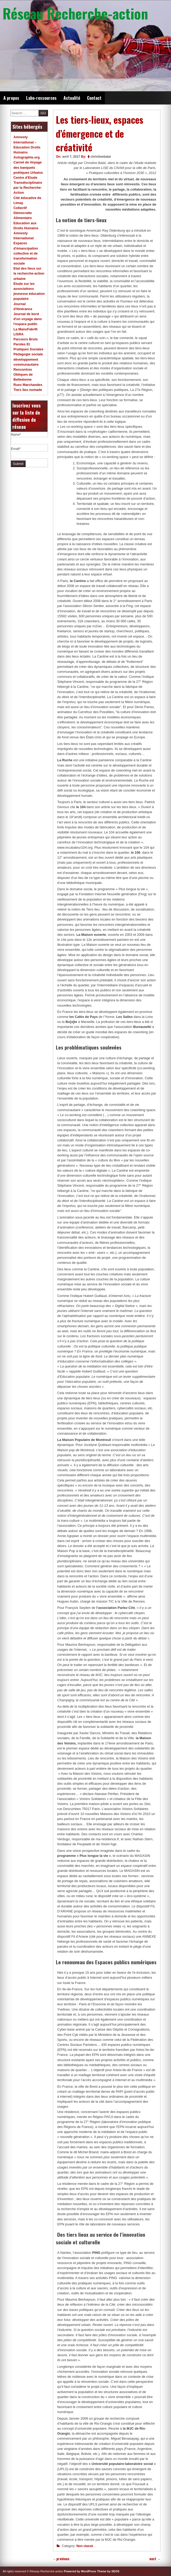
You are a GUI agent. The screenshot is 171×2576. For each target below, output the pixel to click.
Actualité (71, 98)
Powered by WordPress (80, 2571)
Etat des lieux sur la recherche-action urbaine (28, 273)
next (154, 2558)
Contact (94, 98)
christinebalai (100, 156)
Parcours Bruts (25, 339)
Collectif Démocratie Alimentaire (22, 213)
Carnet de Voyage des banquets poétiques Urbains (28, 167)
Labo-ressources (41, 98)
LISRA (18, 334)
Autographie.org (26, 157)
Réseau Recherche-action (75, 13)
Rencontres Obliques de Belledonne (23, 374)
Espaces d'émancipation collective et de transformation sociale (25, 253)
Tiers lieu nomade (27, 390)
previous (61, 2558)
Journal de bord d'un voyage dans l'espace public (27, 319)
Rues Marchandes (27, 385)
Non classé (84, 2546)
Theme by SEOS (108, 2571)
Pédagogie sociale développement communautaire (28, 359)
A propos (11, 98)
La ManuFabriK (25, 329)
